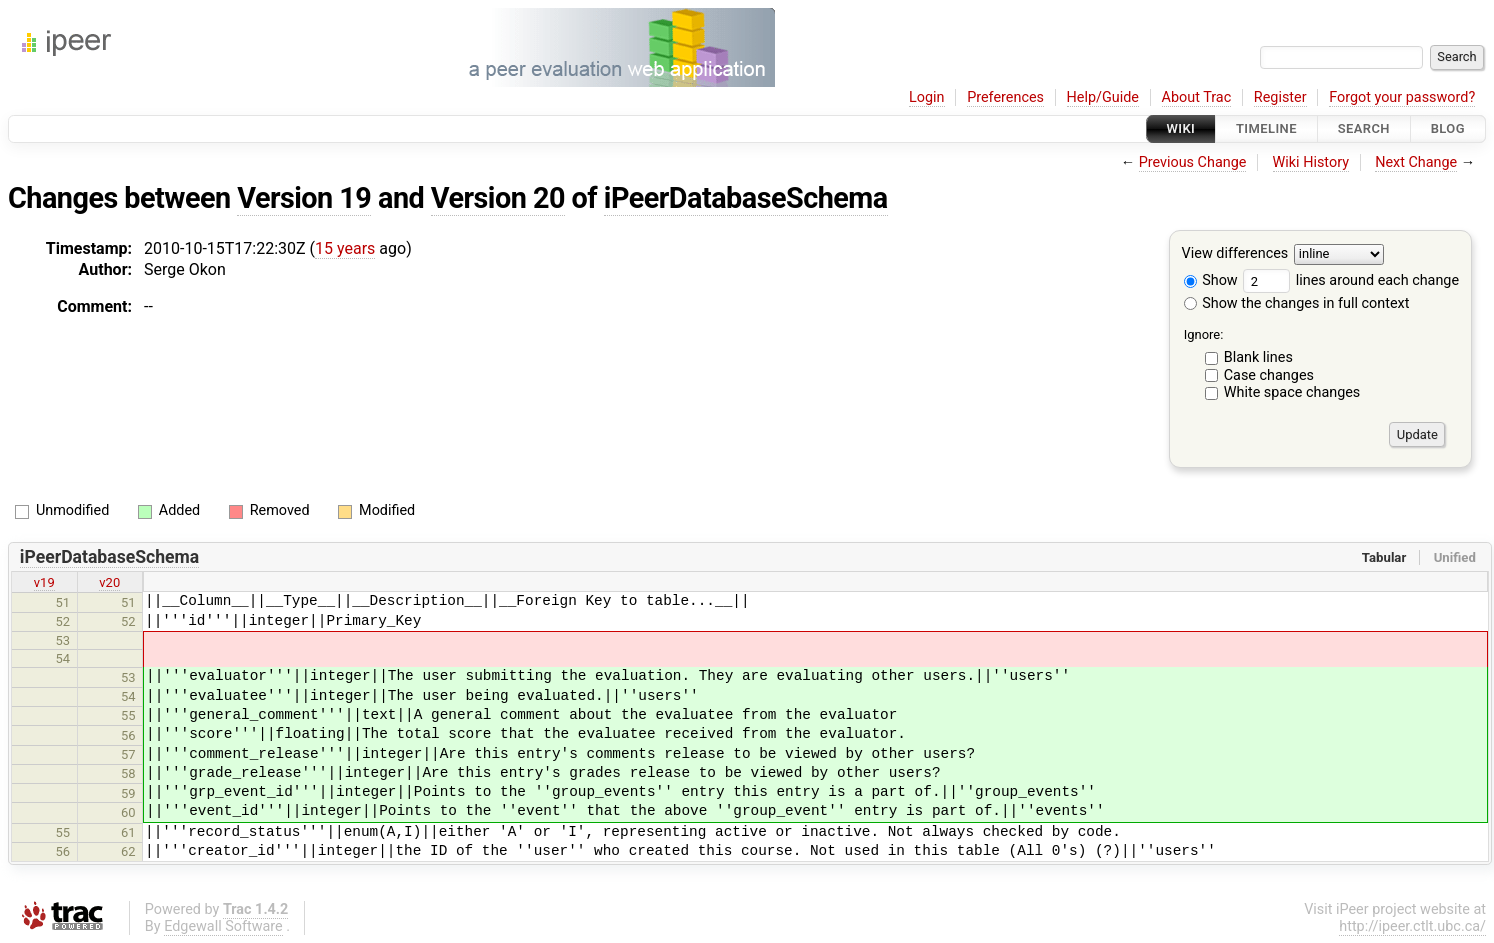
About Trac (1197, 97)
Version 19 (304, 198)
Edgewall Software (223, 926)
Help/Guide (1103, 97)
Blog (1448, 128)
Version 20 (498, 198)
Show (1211, 280)
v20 (109, 582)
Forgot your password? (1402, 97)
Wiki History (1311, 162)
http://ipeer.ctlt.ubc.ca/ (1412, 926)
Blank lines (1258, 357)
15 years (345, 248)
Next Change (1416, 162)
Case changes (1269, 375)
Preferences (1005, 97)
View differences (1235, 254)
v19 (44, 582)
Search (1364, 128)
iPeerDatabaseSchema (746, 198)
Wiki (1181, 128)
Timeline (1266, 128)
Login (927, 97)
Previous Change (1193, 162)
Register (1280, 97)
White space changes (1292, 392)
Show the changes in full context (1297, 303)
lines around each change (1351, 280)
